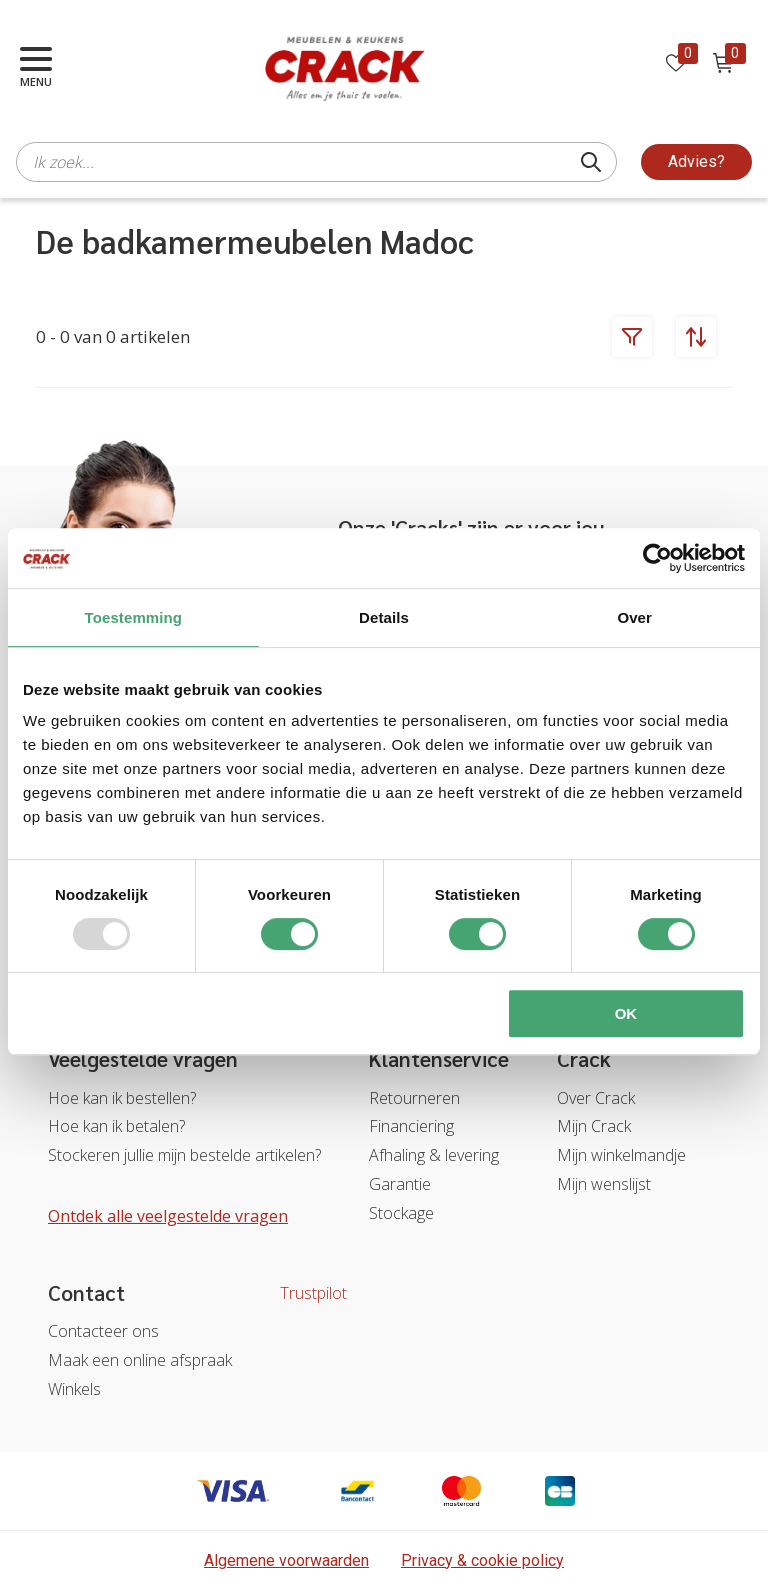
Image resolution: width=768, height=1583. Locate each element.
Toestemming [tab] (134, 617)
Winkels (74, 1389)
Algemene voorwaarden (286, 1560)
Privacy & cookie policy (482, 1560)
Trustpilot (313, 1293)
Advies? (696, 161)
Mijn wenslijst (604, 1184)
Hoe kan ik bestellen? (122, 1098)
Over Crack (596, 1098)
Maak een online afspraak (140, 1360)
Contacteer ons (103, 1331)
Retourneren (414, 1098)
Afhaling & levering (434, 1155)
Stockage (401, 1213)
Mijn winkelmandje (621, 1155)
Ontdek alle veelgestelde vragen (168, 1216)
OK (626, 1013)
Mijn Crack (594, 1126)
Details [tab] (384, 617)
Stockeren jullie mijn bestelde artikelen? (184, 1155)
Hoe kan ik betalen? (116, 1126)
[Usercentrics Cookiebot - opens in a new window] (657, 558)
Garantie (400, 1184)
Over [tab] (634, 617)
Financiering (411, 1126)
